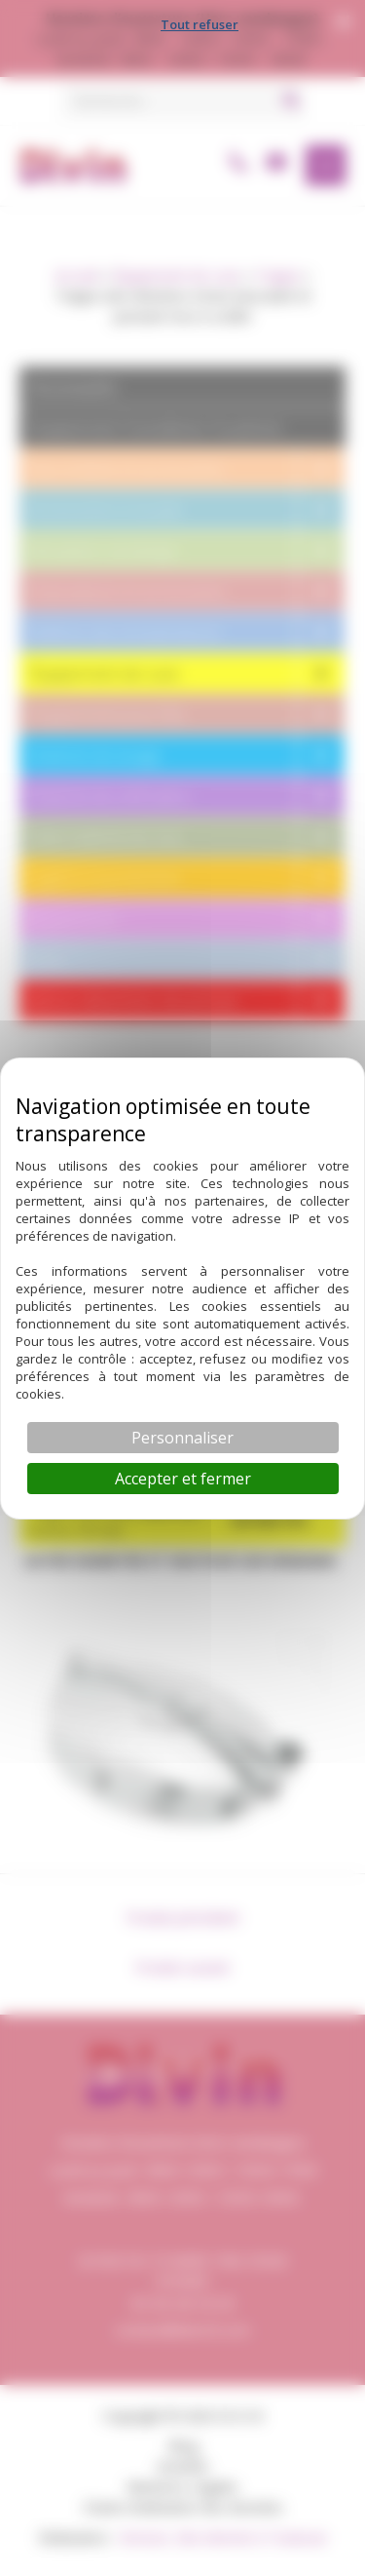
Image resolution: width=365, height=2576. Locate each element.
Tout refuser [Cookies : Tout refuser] (199, 24)
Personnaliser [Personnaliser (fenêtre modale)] (182, 1437)
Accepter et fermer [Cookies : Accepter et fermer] (183, 1478)
